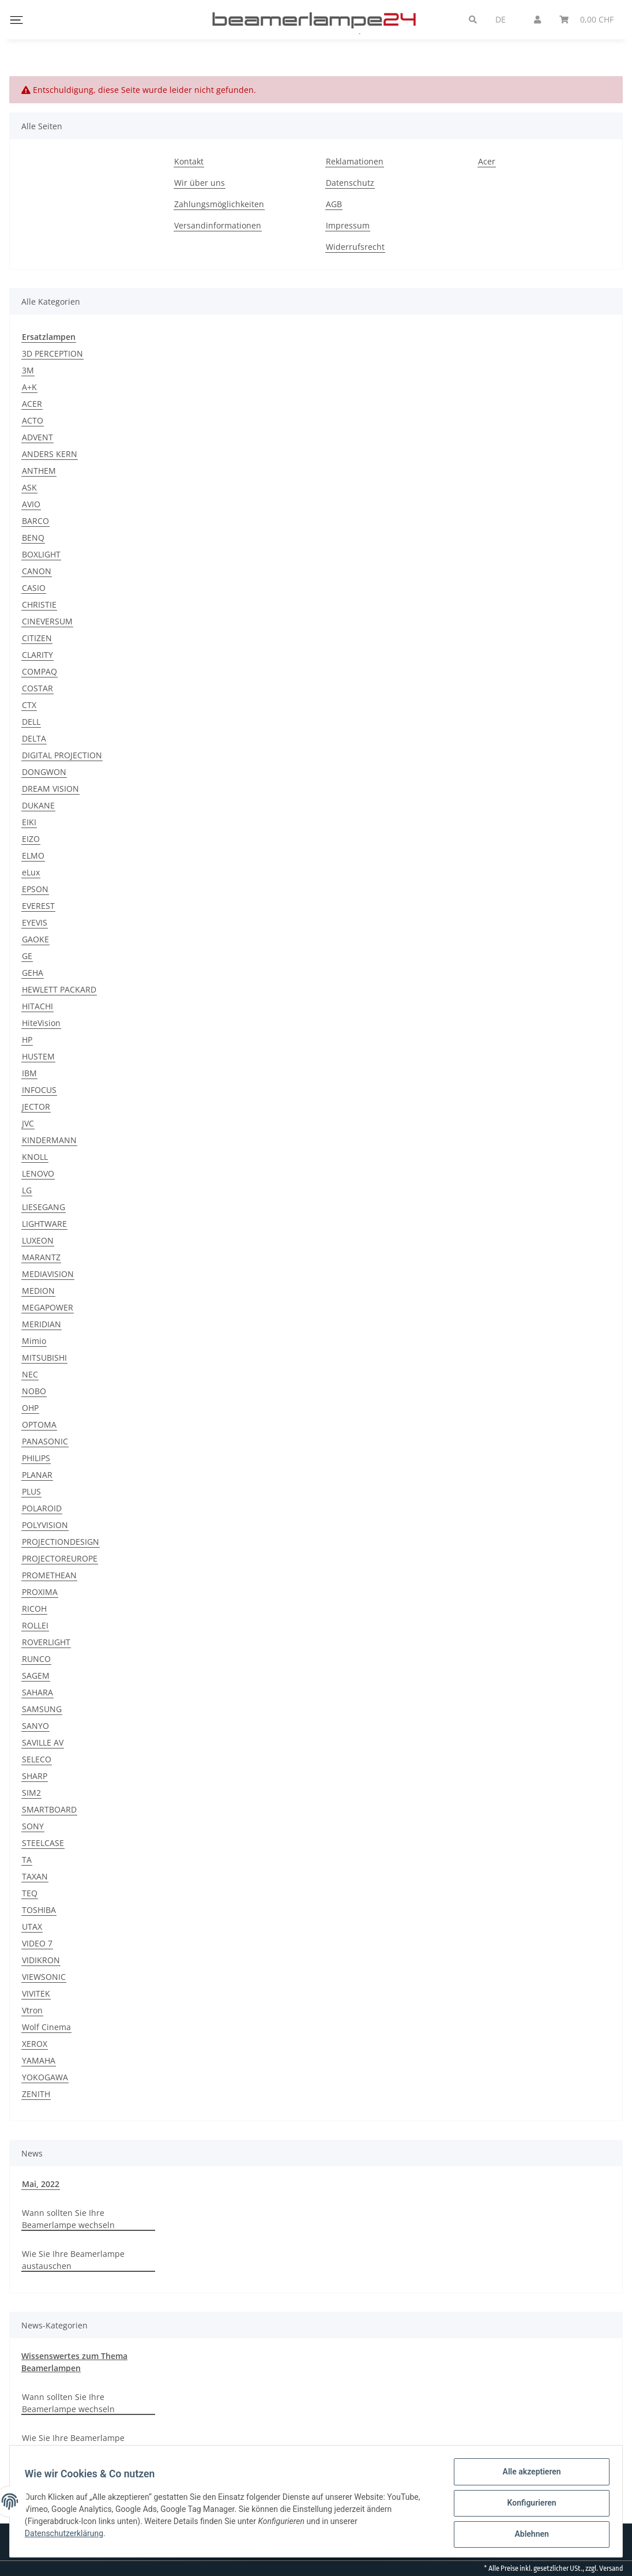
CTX (29, 704)
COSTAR (37, 688)
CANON (36, 571)
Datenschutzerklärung (67, 2535)
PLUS (31, 1491)
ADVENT (37, 437)
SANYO (35, 1725)
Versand (611, 2568)
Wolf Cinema (46, 2026)
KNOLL (35, 1156)
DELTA (34, 738)
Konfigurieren (527, 2505)
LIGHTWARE (44, 1223)
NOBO (34, 1391)
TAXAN (35, 1876)
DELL (31, 721)
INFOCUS (39, 1089)
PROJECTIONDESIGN (60, 1541)
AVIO (31, 504)
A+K (29, 386)
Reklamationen (354, 161)
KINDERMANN (49, 1140)
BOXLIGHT (41, 554)
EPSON (35, 888)
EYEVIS (34, 922)
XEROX (34, 2043)
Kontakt (189, 161)
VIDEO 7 (37, 1943)
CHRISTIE (39, 604)
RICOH (34, 1608)
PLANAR (37, 1474)
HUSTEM (38, 1056)
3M (28, 370)
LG (27, 1190)
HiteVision (41, 1022)
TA (27, 1859)
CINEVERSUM (47, 621)
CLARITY (37, 654)
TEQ (29, 1893)
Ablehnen (528, 2535)
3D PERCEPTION (52, 353)
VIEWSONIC (44, 1976)
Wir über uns (199, 182)
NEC (30, 1374)
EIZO (31, 838)
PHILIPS (36, 1457)
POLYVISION (45, 1524)
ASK (29, 487)
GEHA (32, 972)
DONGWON (44, 771)
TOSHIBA (39, 1909)
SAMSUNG (42, 1708)
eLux (31, 872)
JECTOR (36, 1106)
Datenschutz (350, 182)
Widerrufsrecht (355, 246)
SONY (33, 1826)
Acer (486, 161)
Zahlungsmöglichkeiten (219, 204)
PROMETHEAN (49, 1575)
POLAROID (42, 1508)
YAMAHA (38, 2060)
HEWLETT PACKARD (59, 989)
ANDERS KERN (49, 453)
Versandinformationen (217, 225)
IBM (29, 1073)
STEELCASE (43, 1842)
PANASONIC (45, 1441)
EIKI (29, 822)
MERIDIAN (41, 1324)
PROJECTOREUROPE (59, 1558)
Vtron (32, 2010)
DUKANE (38, 805)
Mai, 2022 (40, 2183)
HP (27, 1039)
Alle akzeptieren (528, 2475)
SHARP (34, 1775)
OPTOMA (39, 1424)
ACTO (32, 420)
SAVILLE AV (42, 1742)
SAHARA (37, 1692)
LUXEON (38, 1240)
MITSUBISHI (44, 1357)
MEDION (38, 1290)
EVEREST (38, 905)
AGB (334, 204)
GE (27, 955)
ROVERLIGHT (46, 1642)
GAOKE (35, 939)
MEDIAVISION (48, 1273)
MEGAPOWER (47, 1307)
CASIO (34, 587)
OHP (30, 1407)
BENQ (33, 537)
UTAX (32, 1926)
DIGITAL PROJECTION (62, 755)
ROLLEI (35, 1625)
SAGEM (36, 1675)
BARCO (35, 520)
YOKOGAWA (45, 2077)
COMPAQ (39, 671)
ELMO (33, 855)
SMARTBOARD (49, 1809)
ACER (32, 403)
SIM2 (31, 1792)
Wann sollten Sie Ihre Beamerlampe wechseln (68, 2218)
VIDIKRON (41, 1960)
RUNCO (36, 1658)
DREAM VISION (50, 788)
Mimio (34, 1340)
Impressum (348, 225)
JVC (28, 1123)
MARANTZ (41, 1257)
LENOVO (38, 1173)
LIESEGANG (43, 1206)
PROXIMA (40, 1591)
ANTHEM (39, 470)
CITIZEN (37, 637)
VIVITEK (36, 1993)
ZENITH (36, 2093)
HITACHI (37, 1006)
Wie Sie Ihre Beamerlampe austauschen (73, 2259)
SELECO (36, 1759)
